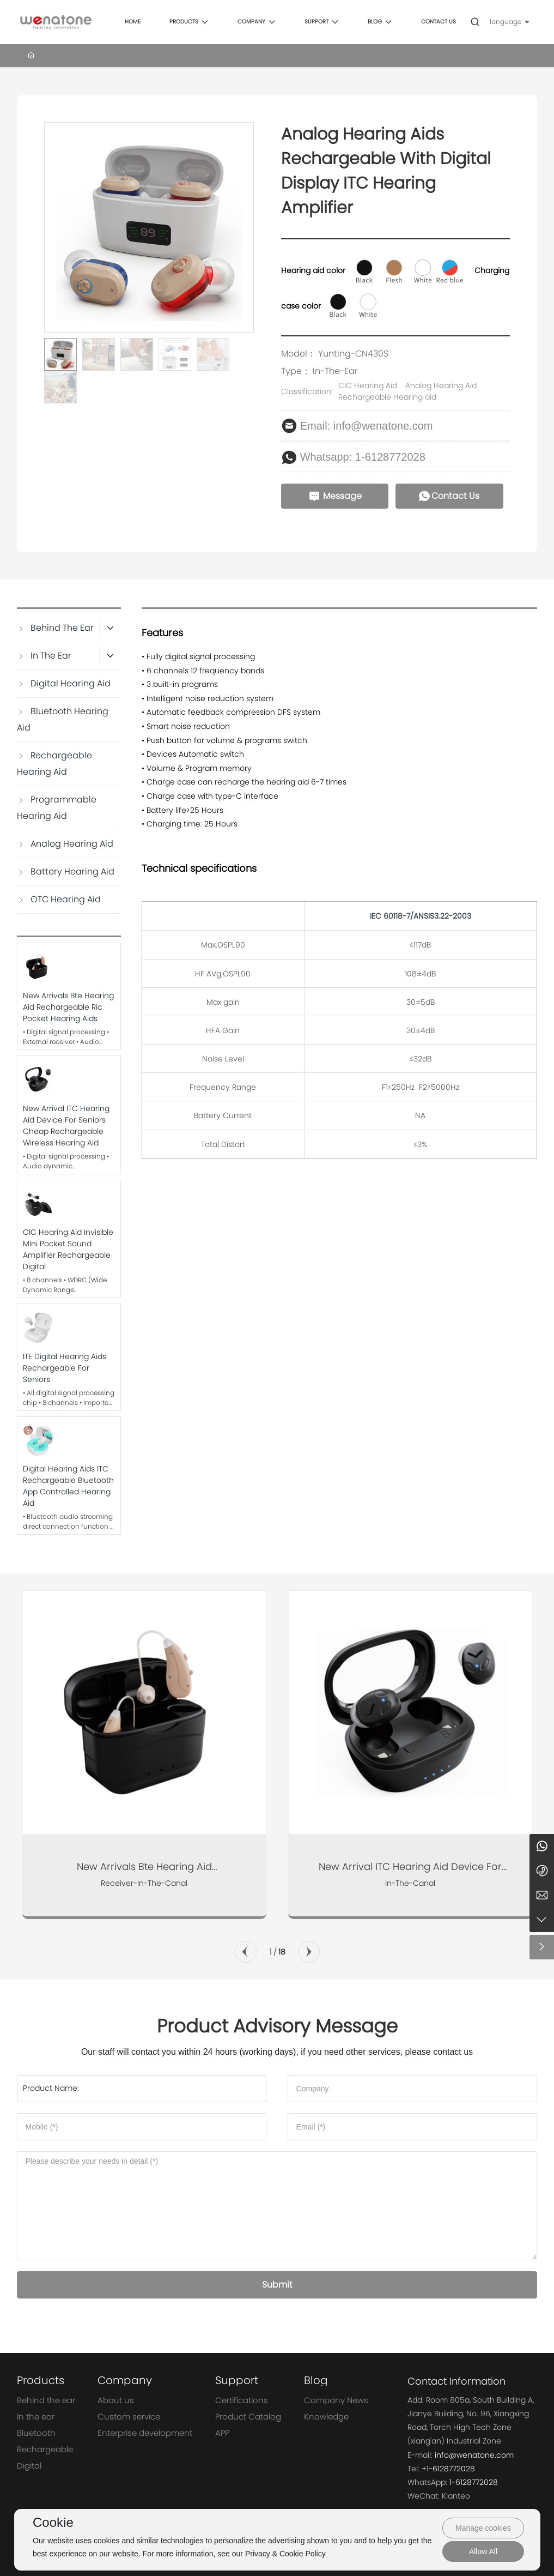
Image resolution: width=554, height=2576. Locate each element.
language (505, 21)
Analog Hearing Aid (441, 385)
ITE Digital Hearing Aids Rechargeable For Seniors (64, 1368)
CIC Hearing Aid (367, 385)
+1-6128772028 (448, 2468)
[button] (246, 1952)
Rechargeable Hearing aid (387, 396)
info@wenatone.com (474, 2455)
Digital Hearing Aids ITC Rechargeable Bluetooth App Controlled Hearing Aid (68, 1486)
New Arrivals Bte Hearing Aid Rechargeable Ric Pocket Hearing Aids (68, 1007)
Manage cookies (483, 2528)
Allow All (483, 2551)
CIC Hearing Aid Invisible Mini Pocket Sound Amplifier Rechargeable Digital (68, 1249)
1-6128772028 (473, 2482)
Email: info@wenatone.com (366, 426)
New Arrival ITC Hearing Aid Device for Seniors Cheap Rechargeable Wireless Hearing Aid (66, 1125)
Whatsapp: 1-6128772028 (362, 457)
